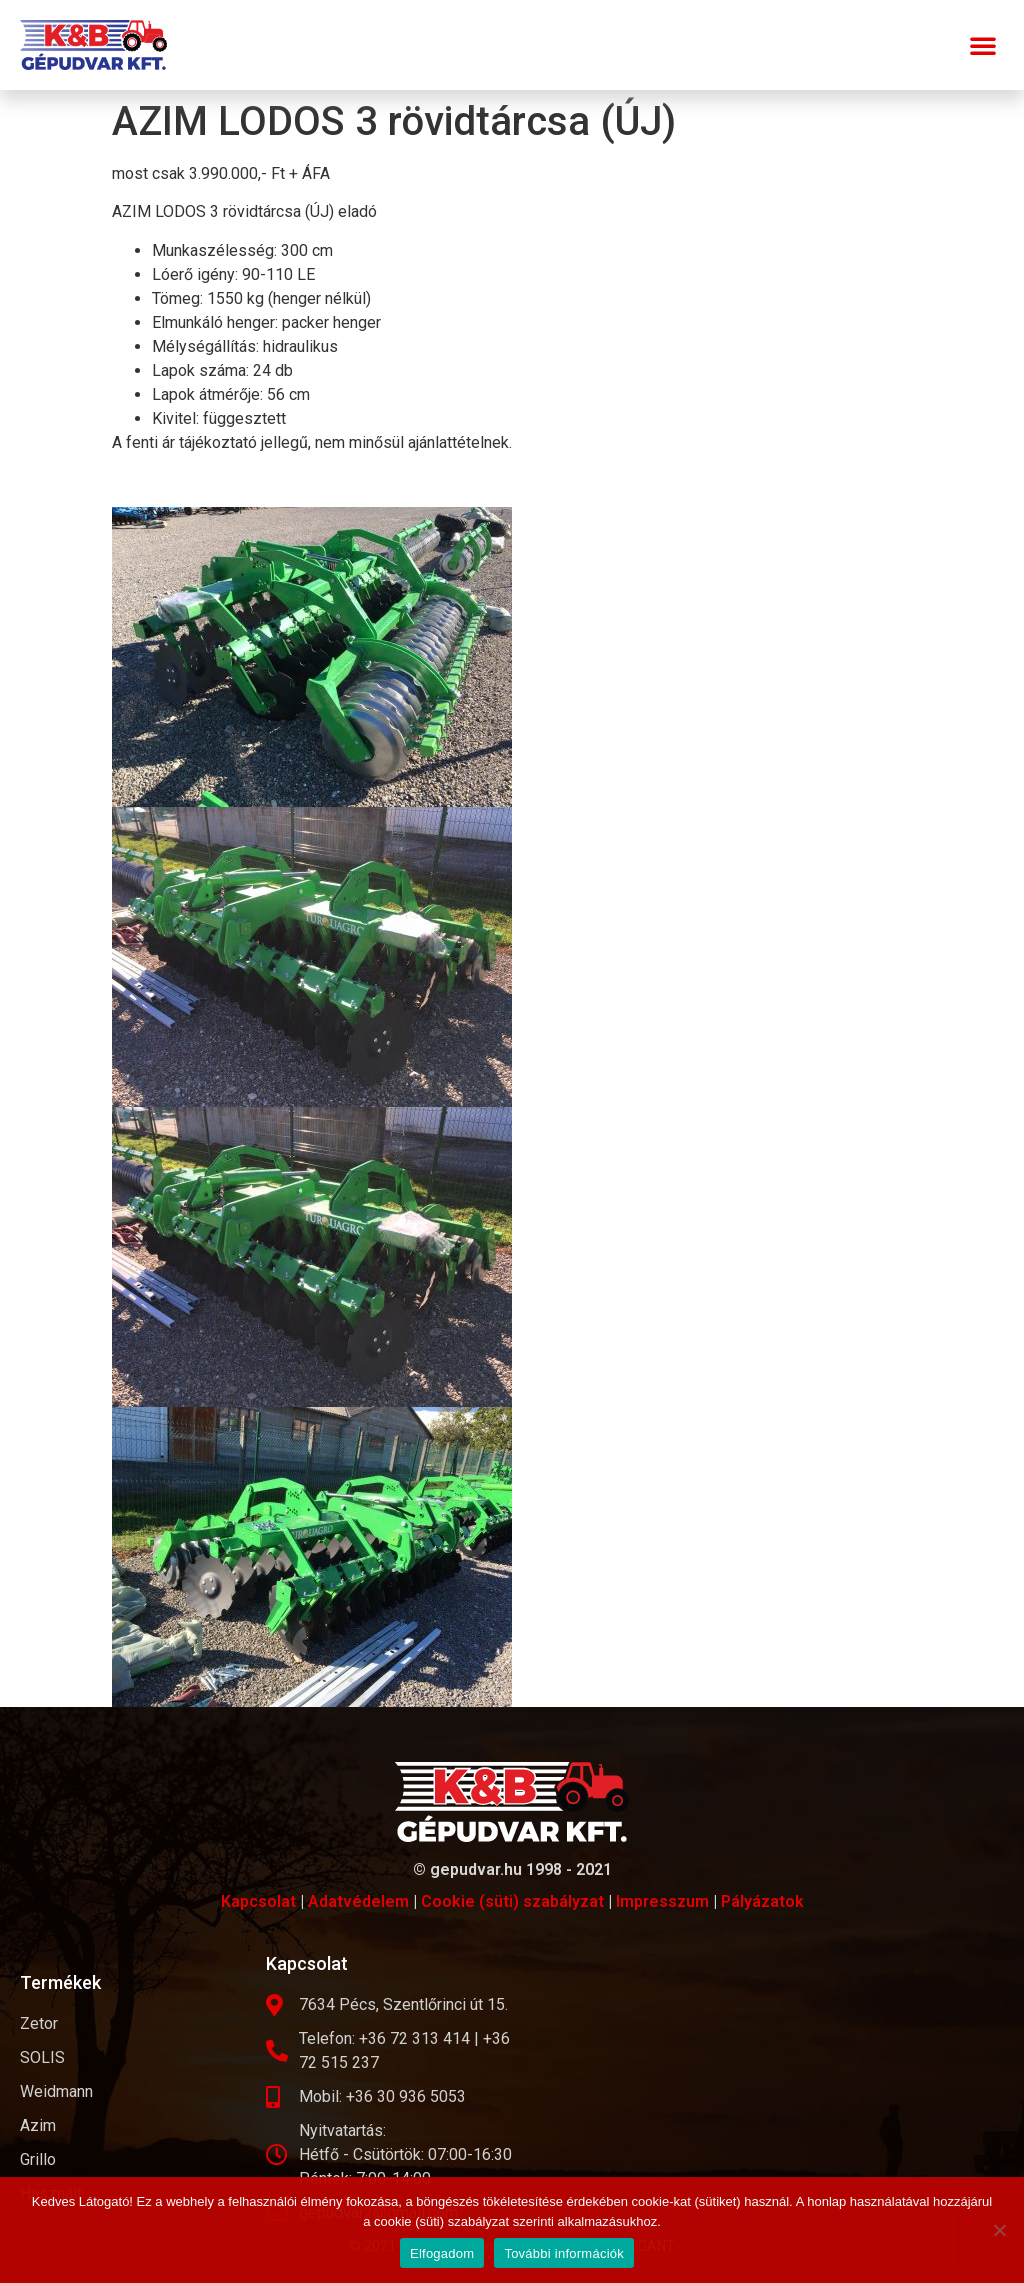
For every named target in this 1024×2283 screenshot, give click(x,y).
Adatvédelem (358, 1901)
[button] (983, 45)
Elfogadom (442, 2253)
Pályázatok (762, 1901)
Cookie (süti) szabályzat (512, 1901)
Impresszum (662, 1901)
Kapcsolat (258, 1901)
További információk (564, 2253)
